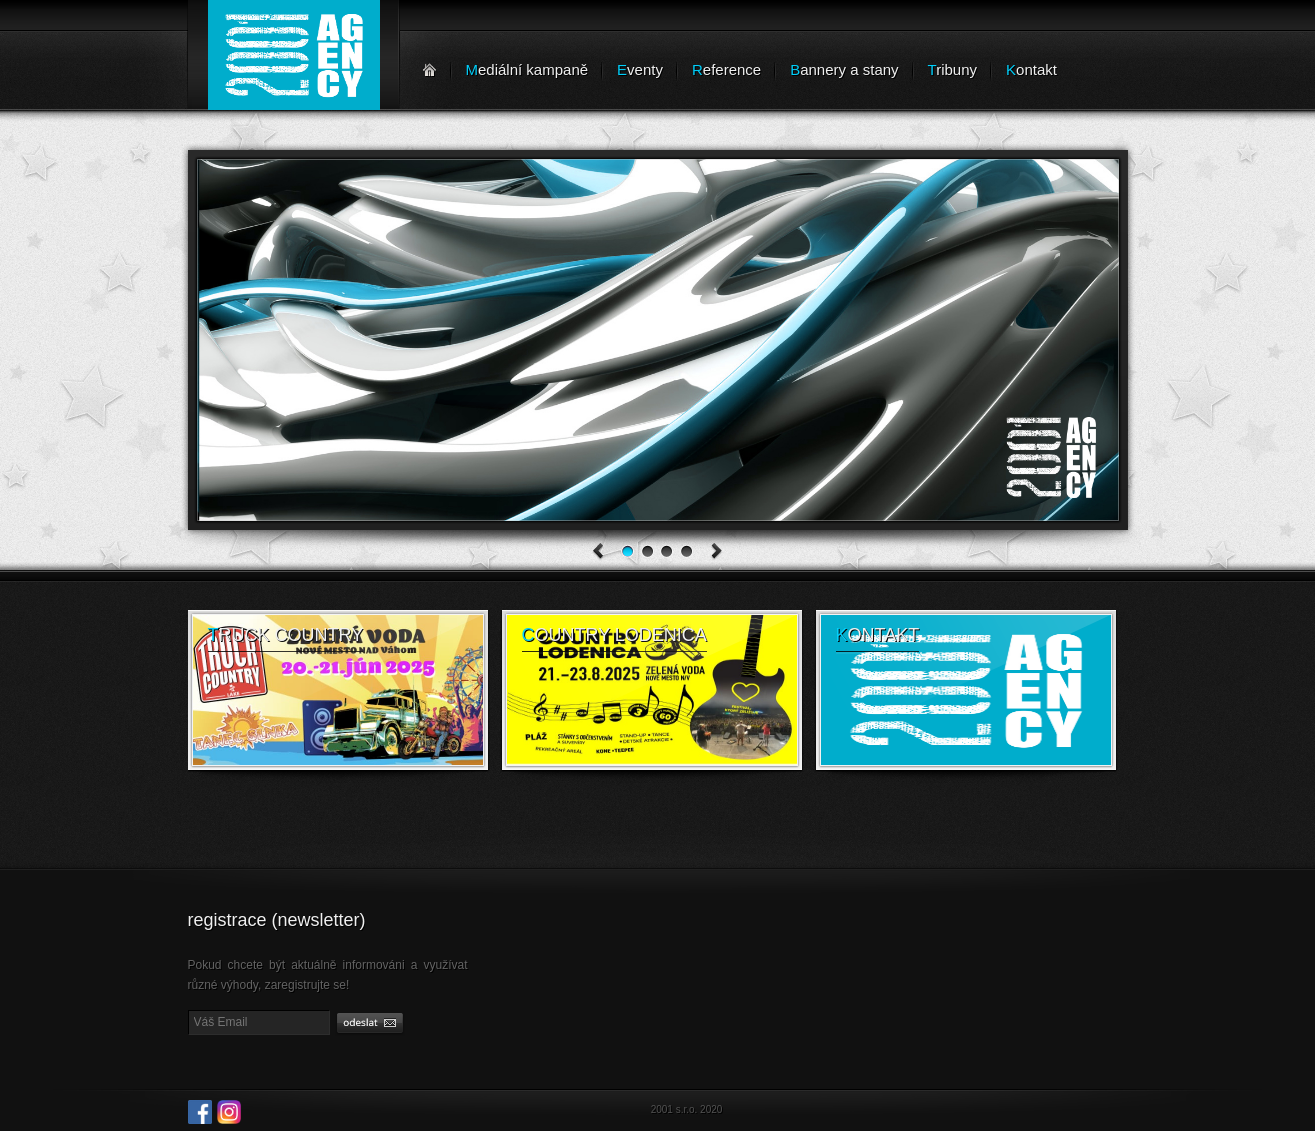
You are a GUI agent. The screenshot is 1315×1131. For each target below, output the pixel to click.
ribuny (952, 69)
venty (640, 69)
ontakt (1031, 69)
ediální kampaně (527, 69)
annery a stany (844, 69)
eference (726, 69)
